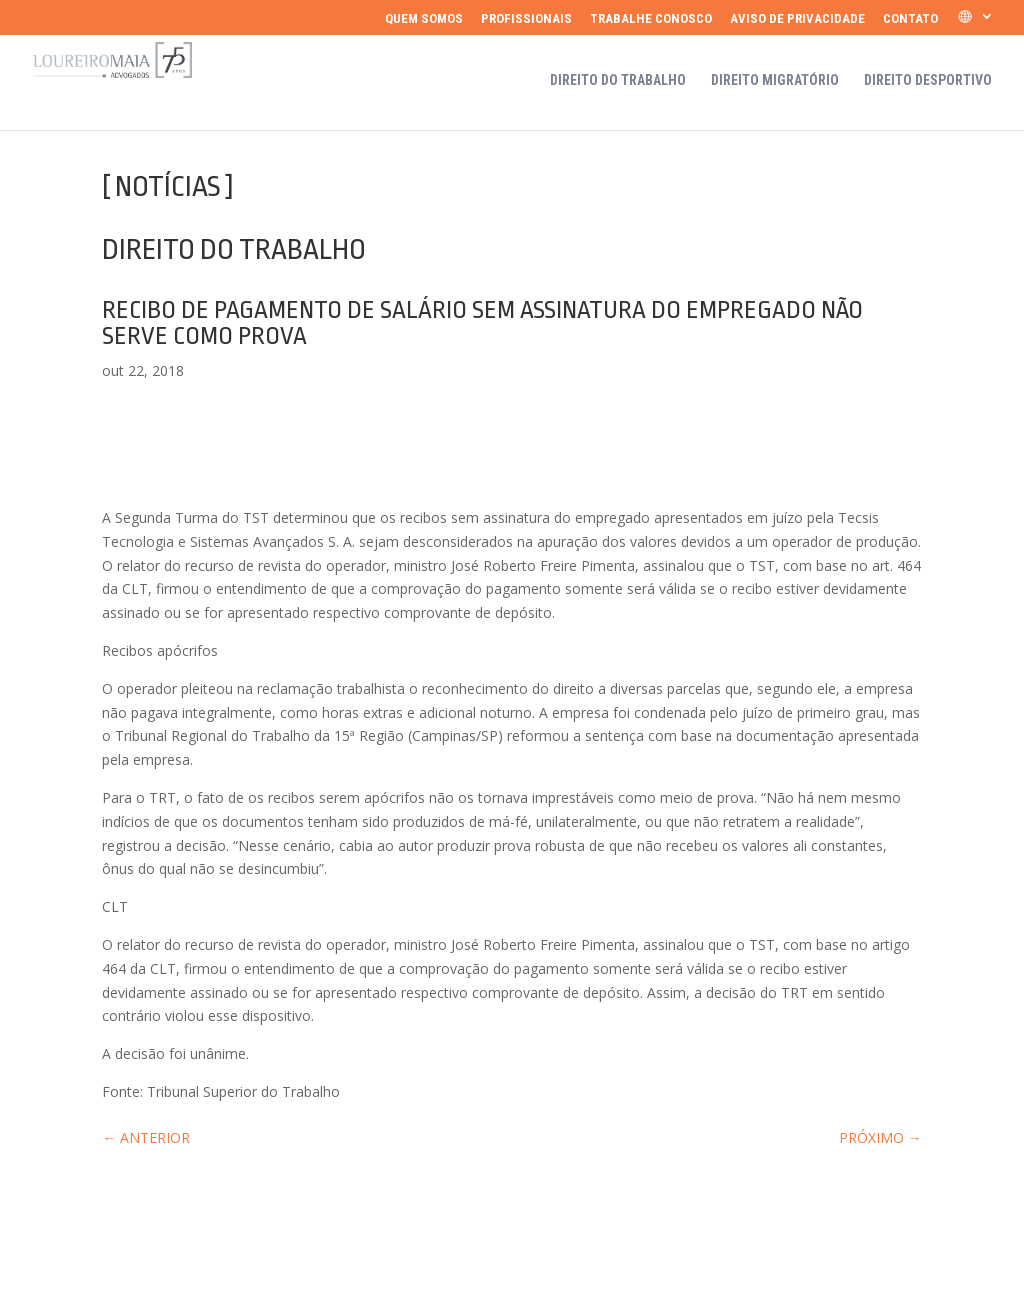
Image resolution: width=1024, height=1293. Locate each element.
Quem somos (424, 19)
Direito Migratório (775, 80)
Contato (910, 19)
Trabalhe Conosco (651, 19)
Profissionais (526, 19)
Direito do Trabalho (618, 80)
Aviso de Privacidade (797, 19)
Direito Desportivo (928, 80)
